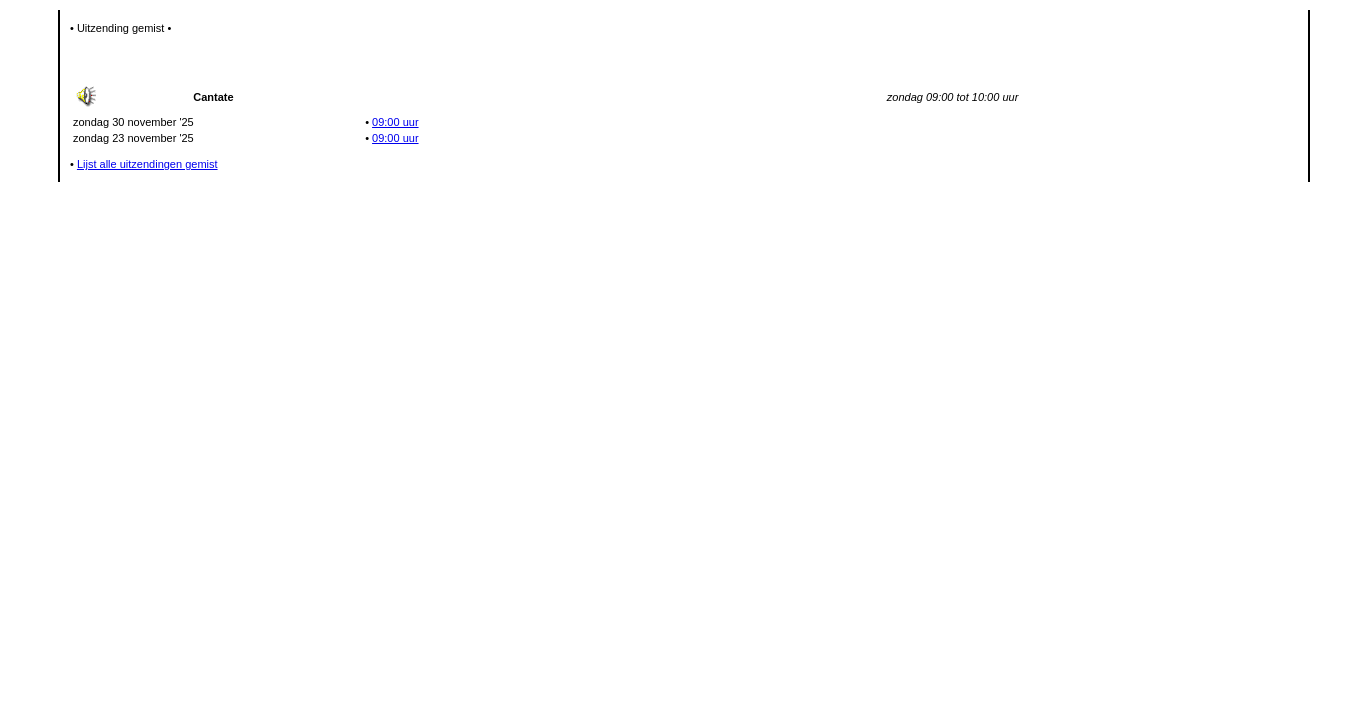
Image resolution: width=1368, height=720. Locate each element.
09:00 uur (395, 122)
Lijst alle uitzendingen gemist (147, 164)
